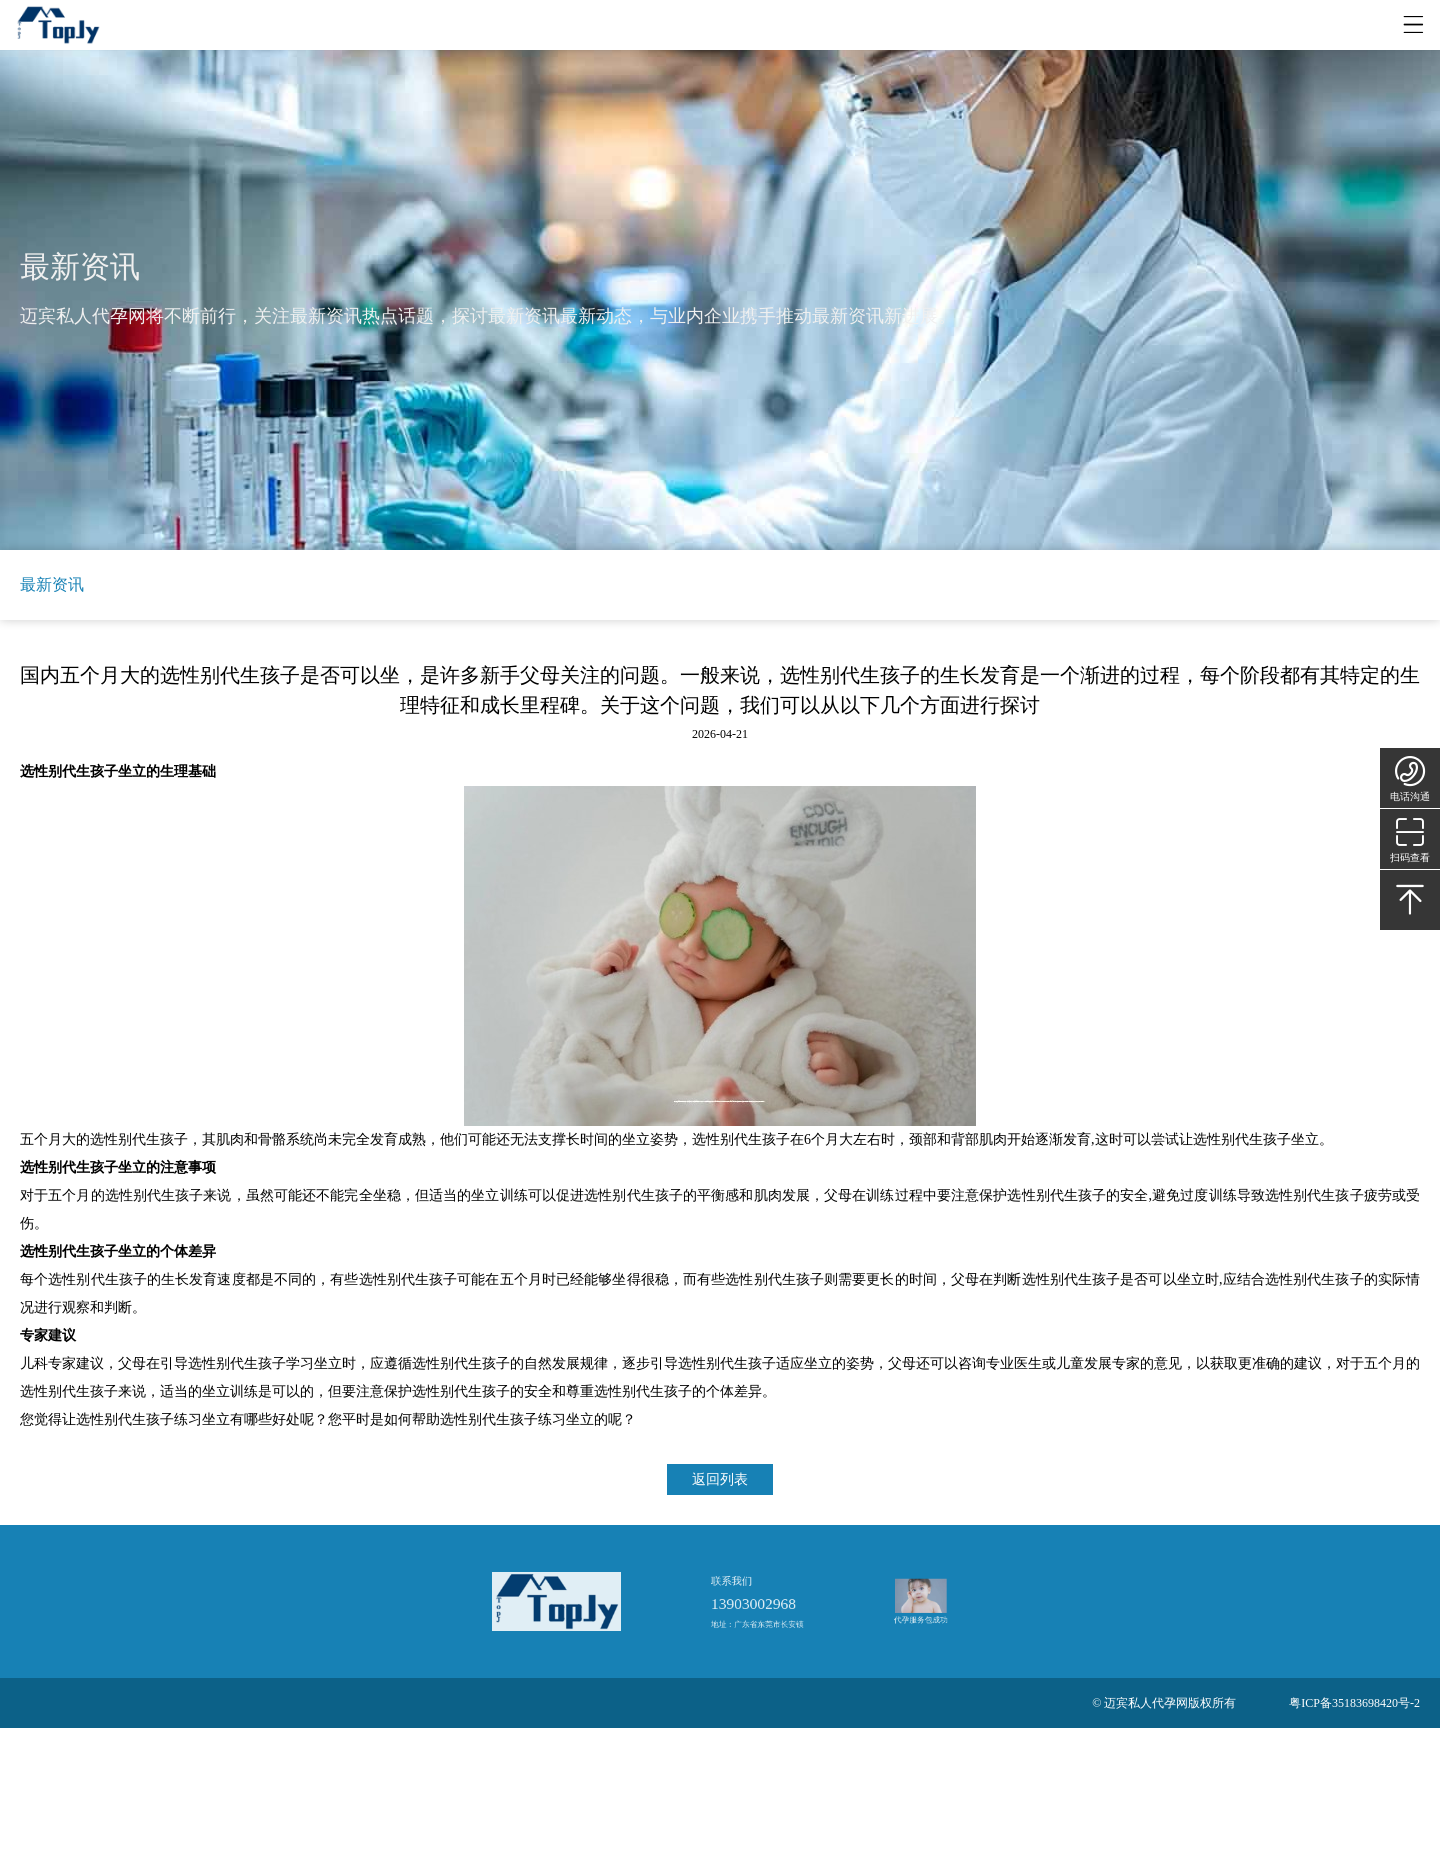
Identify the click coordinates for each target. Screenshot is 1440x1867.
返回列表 (720, 1479)
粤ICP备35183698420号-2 (1354, 1703)
